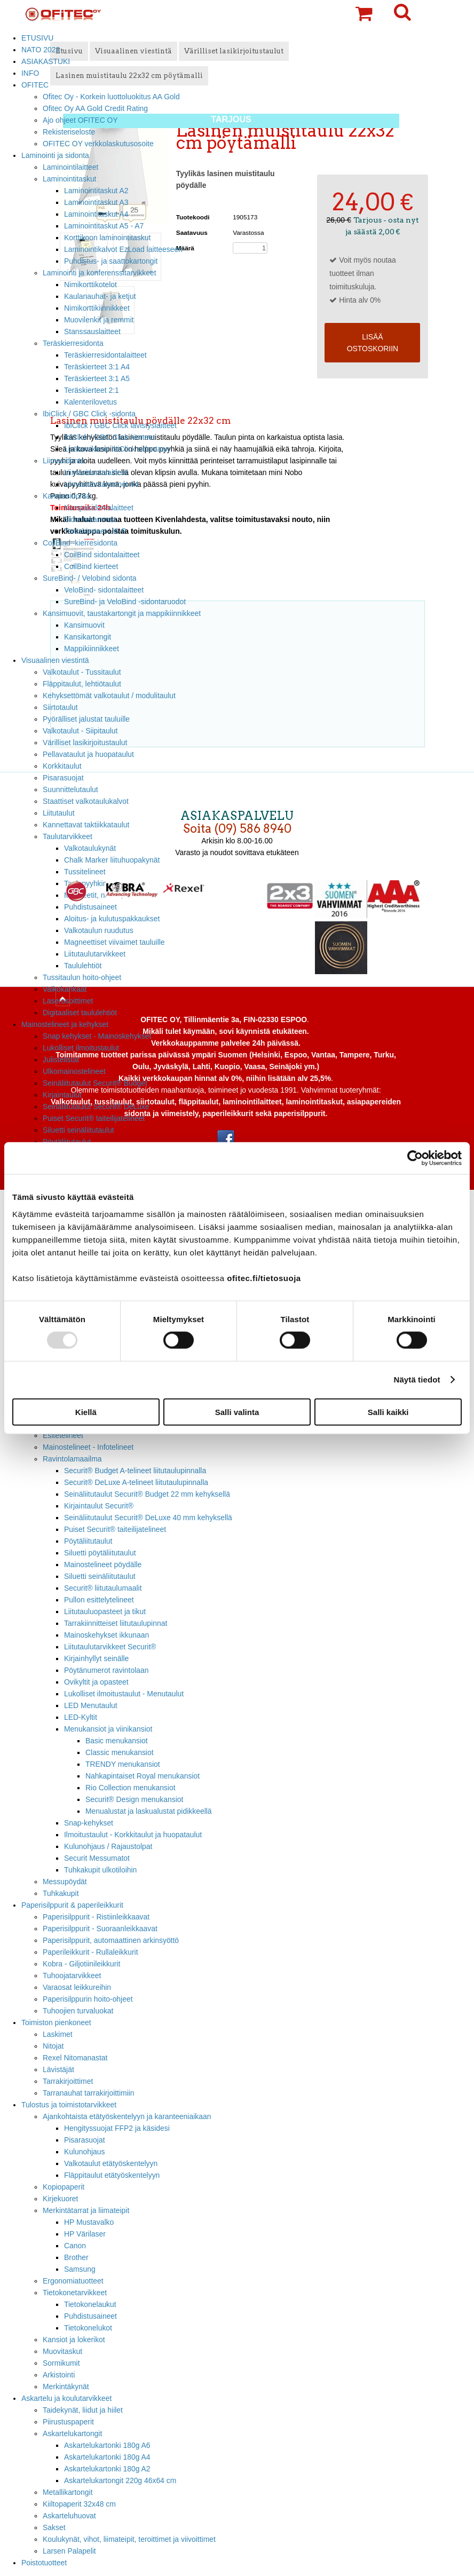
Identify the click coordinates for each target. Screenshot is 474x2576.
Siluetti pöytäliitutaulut (100, 1552)
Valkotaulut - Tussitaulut (82, 672)
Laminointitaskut (70, 179)
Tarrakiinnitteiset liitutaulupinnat (115, 1623)
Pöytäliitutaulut (88, 1541)
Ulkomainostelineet (74, 1071)
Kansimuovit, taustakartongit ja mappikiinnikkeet (122, 613)
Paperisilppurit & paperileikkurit (72, 1905)
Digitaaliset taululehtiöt (80, 1012)
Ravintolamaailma (72, 1459)
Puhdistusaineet (90, 2316)
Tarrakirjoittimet (68, 2081)
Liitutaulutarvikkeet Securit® (110, 1646)
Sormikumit (61, 2363)
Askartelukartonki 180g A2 (107, 2468)
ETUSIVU (37, 38)
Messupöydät (65, 1881)
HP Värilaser (85, 2234)
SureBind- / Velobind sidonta (90, 578)
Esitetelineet (63, 1435)
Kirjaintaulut (62, 1095)
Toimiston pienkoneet (56, 2022)
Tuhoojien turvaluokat (78, 2010)
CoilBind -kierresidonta (80, 543)
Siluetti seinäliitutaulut (78, 1130)
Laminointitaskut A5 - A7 (104, 226)
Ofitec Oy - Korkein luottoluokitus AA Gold (111, 96)
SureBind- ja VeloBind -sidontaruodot (125, 601)
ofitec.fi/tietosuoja (264, 1277)
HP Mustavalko (89, 2222)
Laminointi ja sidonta (55, 155)
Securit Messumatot (97, 1858)
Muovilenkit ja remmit (99, 319)
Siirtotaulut (60, 707)
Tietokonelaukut (90, 2304)
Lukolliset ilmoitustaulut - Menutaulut (124, 1693)
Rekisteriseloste (69, 132)
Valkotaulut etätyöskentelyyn (110, 2163)
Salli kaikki (388, 1411)
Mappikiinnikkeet (91, 648)
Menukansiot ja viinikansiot (108, 1729)
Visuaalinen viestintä (55, 660)
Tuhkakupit (61, 1893)
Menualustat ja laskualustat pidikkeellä (148, 1811)
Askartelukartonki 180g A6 (107, 2445)
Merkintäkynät (66, 2386)
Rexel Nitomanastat (75, 2057)
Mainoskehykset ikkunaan (106, 1635)
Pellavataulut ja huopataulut (88, 754)
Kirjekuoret (60, 2198)
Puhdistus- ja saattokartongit (110, 261)
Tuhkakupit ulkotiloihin (100, 1870)
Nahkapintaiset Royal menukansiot (142, 1776)
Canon (75, 2245)
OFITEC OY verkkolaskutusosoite (98, 143)
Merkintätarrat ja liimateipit (86, 2210)
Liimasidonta (63, 460)
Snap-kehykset (88, 1823)
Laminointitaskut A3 (96, 202)
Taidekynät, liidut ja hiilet (83, 2410)
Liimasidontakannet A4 (101, 484)
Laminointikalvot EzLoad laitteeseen (123, 249)
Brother (76, 2257)
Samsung (80, 2269)
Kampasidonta (66, 496)
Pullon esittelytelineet (99, 1599)
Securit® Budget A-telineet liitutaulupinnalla (135, 1470)
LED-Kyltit (80, 1717)
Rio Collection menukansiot (130, 1787)
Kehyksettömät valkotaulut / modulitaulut (109, 695)
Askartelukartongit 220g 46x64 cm (120, 2480)
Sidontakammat (90, 519)
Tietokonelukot (88, 2328)
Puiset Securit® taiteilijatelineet (94, 1118)
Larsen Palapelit (69, 2551)
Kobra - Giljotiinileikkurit (81, 1963)
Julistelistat (61, 1059)
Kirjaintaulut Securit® (98, 1506)
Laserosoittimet (68, 1001)
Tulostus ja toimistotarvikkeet (68, 2104)
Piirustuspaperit (68, 2421)
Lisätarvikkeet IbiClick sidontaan (117, 449)
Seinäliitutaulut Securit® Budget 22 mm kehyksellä (147, 1494)
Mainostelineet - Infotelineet (88, 1447)
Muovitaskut (62, 2351)
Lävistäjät (58, 2069)
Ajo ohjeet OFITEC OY (80, 120)
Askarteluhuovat (69, 2515)
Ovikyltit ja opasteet (96, 1682)
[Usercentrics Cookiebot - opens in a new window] (415, 1158)
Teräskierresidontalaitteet (105, 355)
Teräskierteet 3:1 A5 (97, 378)
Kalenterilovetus (90, 402)
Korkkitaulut (62, 766)
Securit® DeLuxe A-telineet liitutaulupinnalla (136, 1482)
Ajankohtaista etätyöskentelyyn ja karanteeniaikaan (127, 2116)
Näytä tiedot (417, 1379)
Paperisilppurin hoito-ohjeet (88, 1999)
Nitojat (53, 2046)
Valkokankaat (64, 989)
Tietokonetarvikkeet (75, 2292)
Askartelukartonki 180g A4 (107, 2457)
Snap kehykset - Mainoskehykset (97, 1036)
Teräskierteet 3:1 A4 (97, 366)
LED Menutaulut (90, 1705)
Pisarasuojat (84, 2140)
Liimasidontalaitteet (96, 472)
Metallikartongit (68, 2492)
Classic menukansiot (119, 1752)
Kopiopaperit (63, 2187)
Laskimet (58, 2034)
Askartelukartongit (72, 2433)
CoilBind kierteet (91, 566)
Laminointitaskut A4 (96, 214)
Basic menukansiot (116, 1740)
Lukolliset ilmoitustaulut (81, 1048)
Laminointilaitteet (70, 167)
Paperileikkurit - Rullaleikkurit (90, 1952)
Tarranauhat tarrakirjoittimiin (89, 2093)
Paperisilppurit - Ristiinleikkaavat (96, 1917)
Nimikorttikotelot (90, 284)
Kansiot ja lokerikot (74, 2339)
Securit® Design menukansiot (134, 1799)
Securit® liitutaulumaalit (103, 1588)
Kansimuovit (84, 625)
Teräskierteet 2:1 (91, 390)
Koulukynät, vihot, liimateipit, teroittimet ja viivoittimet (129, 2539)
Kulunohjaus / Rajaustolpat (108, 1846)
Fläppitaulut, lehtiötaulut (82, 683)
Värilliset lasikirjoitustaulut (85, 742)
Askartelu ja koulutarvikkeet (66, 2398)
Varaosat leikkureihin (77, 1987)
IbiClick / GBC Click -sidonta (89, 413)
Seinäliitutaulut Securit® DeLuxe (96, 1106)
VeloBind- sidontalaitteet (104, 590)
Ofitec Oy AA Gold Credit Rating (95, 108)
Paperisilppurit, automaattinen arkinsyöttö (111, 1940)
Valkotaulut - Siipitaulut (80, 730)
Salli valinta (237, 1411)
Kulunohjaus (84, 2151)
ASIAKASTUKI (45, 61)
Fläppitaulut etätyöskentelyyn (112, 2175)
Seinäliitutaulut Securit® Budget (95, 1083)
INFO (30, 73)
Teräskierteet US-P (95, 531)
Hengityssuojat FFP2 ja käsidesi (117, 2128)
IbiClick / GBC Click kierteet (109, 437)
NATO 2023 (40, 49)
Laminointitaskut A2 (96, 190)
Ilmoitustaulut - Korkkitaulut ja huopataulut (133, 1834)
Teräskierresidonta (73, 343)
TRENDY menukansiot (122, 1764)
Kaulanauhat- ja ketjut (100, 296)
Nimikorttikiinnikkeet (97, 308)
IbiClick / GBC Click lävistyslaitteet (120, 425)
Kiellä (86, 1411)
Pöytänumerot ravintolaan (106, 1670)
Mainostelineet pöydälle (102, 1564)
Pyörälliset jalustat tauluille (86, 719)
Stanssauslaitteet (92, 331)
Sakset (54, 2527)
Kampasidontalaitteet (98, 507)
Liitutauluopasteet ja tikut (105, 1611)
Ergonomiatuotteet (73, 2281)
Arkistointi (59, 2374)
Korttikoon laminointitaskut (107, 237)
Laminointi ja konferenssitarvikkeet (99, 272)
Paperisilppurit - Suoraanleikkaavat (100, 1928)
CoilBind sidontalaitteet (101, 554)
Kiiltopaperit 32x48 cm (79, 2504)
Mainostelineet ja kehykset (64, 1024)
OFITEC (35, 85)
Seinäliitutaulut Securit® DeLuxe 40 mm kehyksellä (148, 1517)
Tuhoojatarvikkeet (72, 1975)
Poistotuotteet (44, 2562)
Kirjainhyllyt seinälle (96, 1658)
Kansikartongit (87, 637)
